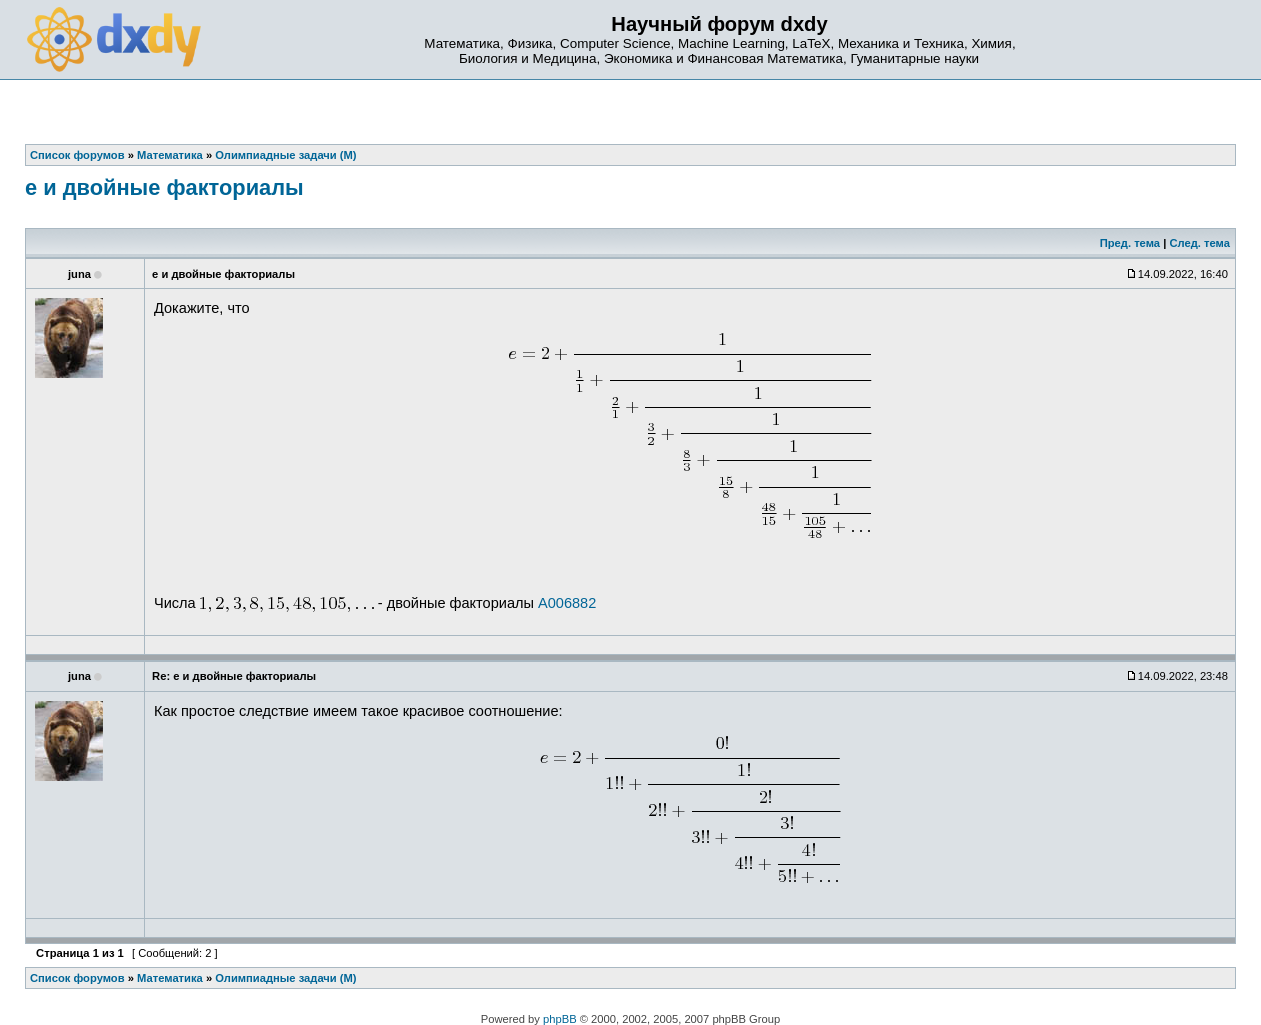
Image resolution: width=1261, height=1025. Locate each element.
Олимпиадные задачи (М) (285, 978)
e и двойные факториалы (164, 187)
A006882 (567, 603)
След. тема (1199, 243)
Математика (170, 978)
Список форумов (77, 978)
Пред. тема (1130, 243)
